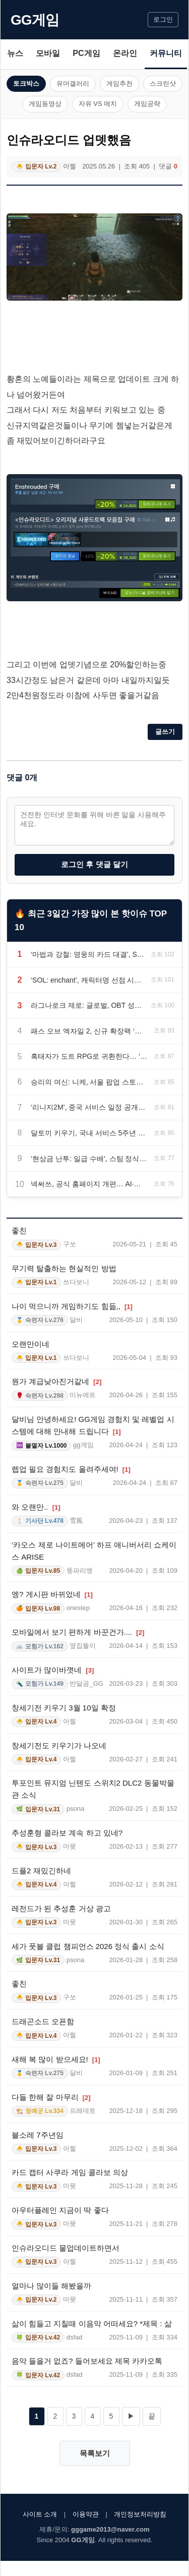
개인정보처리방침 (140, 2514)
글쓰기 (165, 731)
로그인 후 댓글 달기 (94, 864)
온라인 (125, 53)
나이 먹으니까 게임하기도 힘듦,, (72, 1306)
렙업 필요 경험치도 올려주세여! (71, 1469)
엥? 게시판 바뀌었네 (52, 1594)
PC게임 (86, 53)
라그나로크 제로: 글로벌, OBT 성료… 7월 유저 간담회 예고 (88, 1005)
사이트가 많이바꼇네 (53, 1670)
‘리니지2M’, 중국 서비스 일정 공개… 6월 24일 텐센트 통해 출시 (89, 1107)
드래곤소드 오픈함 (43, 2021)
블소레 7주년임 (38, 2135)
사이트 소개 (40, 2514)
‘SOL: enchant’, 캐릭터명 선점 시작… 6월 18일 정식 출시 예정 (88, 980)
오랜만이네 (30, 1344)
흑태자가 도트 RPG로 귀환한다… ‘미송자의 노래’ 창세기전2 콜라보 (89, 1056)
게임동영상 (45, 103)
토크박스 (26, 83)
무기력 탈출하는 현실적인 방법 (64, 1268)
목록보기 (95, 2453)
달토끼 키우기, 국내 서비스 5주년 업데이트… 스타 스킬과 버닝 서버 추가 (89, 1133)
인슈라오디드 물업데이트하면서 (65, 2248)
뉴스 (15, 53)
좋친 (19, 1230)
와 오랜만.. (36, 1507)
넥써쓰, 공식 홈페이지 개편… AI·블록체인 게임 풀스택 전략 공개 (89, 1184)
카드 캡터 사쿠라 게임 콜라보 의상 (70, 2172)
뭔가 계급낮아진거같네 (56, 1381)
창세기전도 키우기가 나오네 (59, 1745)
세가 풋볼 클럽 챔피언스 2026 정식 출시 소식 (88, 1946)
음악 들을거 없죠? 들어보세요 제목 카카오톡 (87, 2361)
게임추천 (119, 83)
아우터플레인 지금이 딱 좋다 (60, 2210)
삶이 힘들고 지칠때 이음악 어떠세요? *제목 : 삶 (92, 2323)
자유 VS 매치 (98, 103)
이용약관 (86, 2514)
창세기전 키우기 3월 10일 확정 (64, 1707)
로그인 (163, 19)
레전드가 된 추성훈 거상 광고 (61, 1908)
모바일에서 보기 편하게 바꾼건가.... (78, 1632)
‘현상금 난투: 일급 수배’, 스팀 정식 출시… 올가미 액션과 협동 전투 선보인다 (89, 1159)
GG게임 (35, 20)
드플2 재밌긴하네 (41, 1870)
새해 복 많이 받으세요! (56, 2059)
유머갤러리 (72, 83)
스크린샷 (163, 83)
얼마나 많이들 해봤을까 (51, 2285)
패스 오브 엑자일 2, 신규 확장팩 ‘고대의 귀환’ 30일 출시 (89, 1031)
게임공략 (147, 103)
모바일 (48, 53)
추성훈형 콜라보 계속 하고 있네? (67, 1832)
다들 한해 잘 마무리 (51, 2097)
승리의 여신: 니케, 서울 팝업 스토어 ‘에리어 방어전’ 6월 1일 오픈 (89, 1082)
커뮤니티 (166, 53)
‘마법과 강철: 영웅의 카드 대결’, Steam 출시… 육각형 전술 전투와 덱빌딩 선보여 (88, 954)
